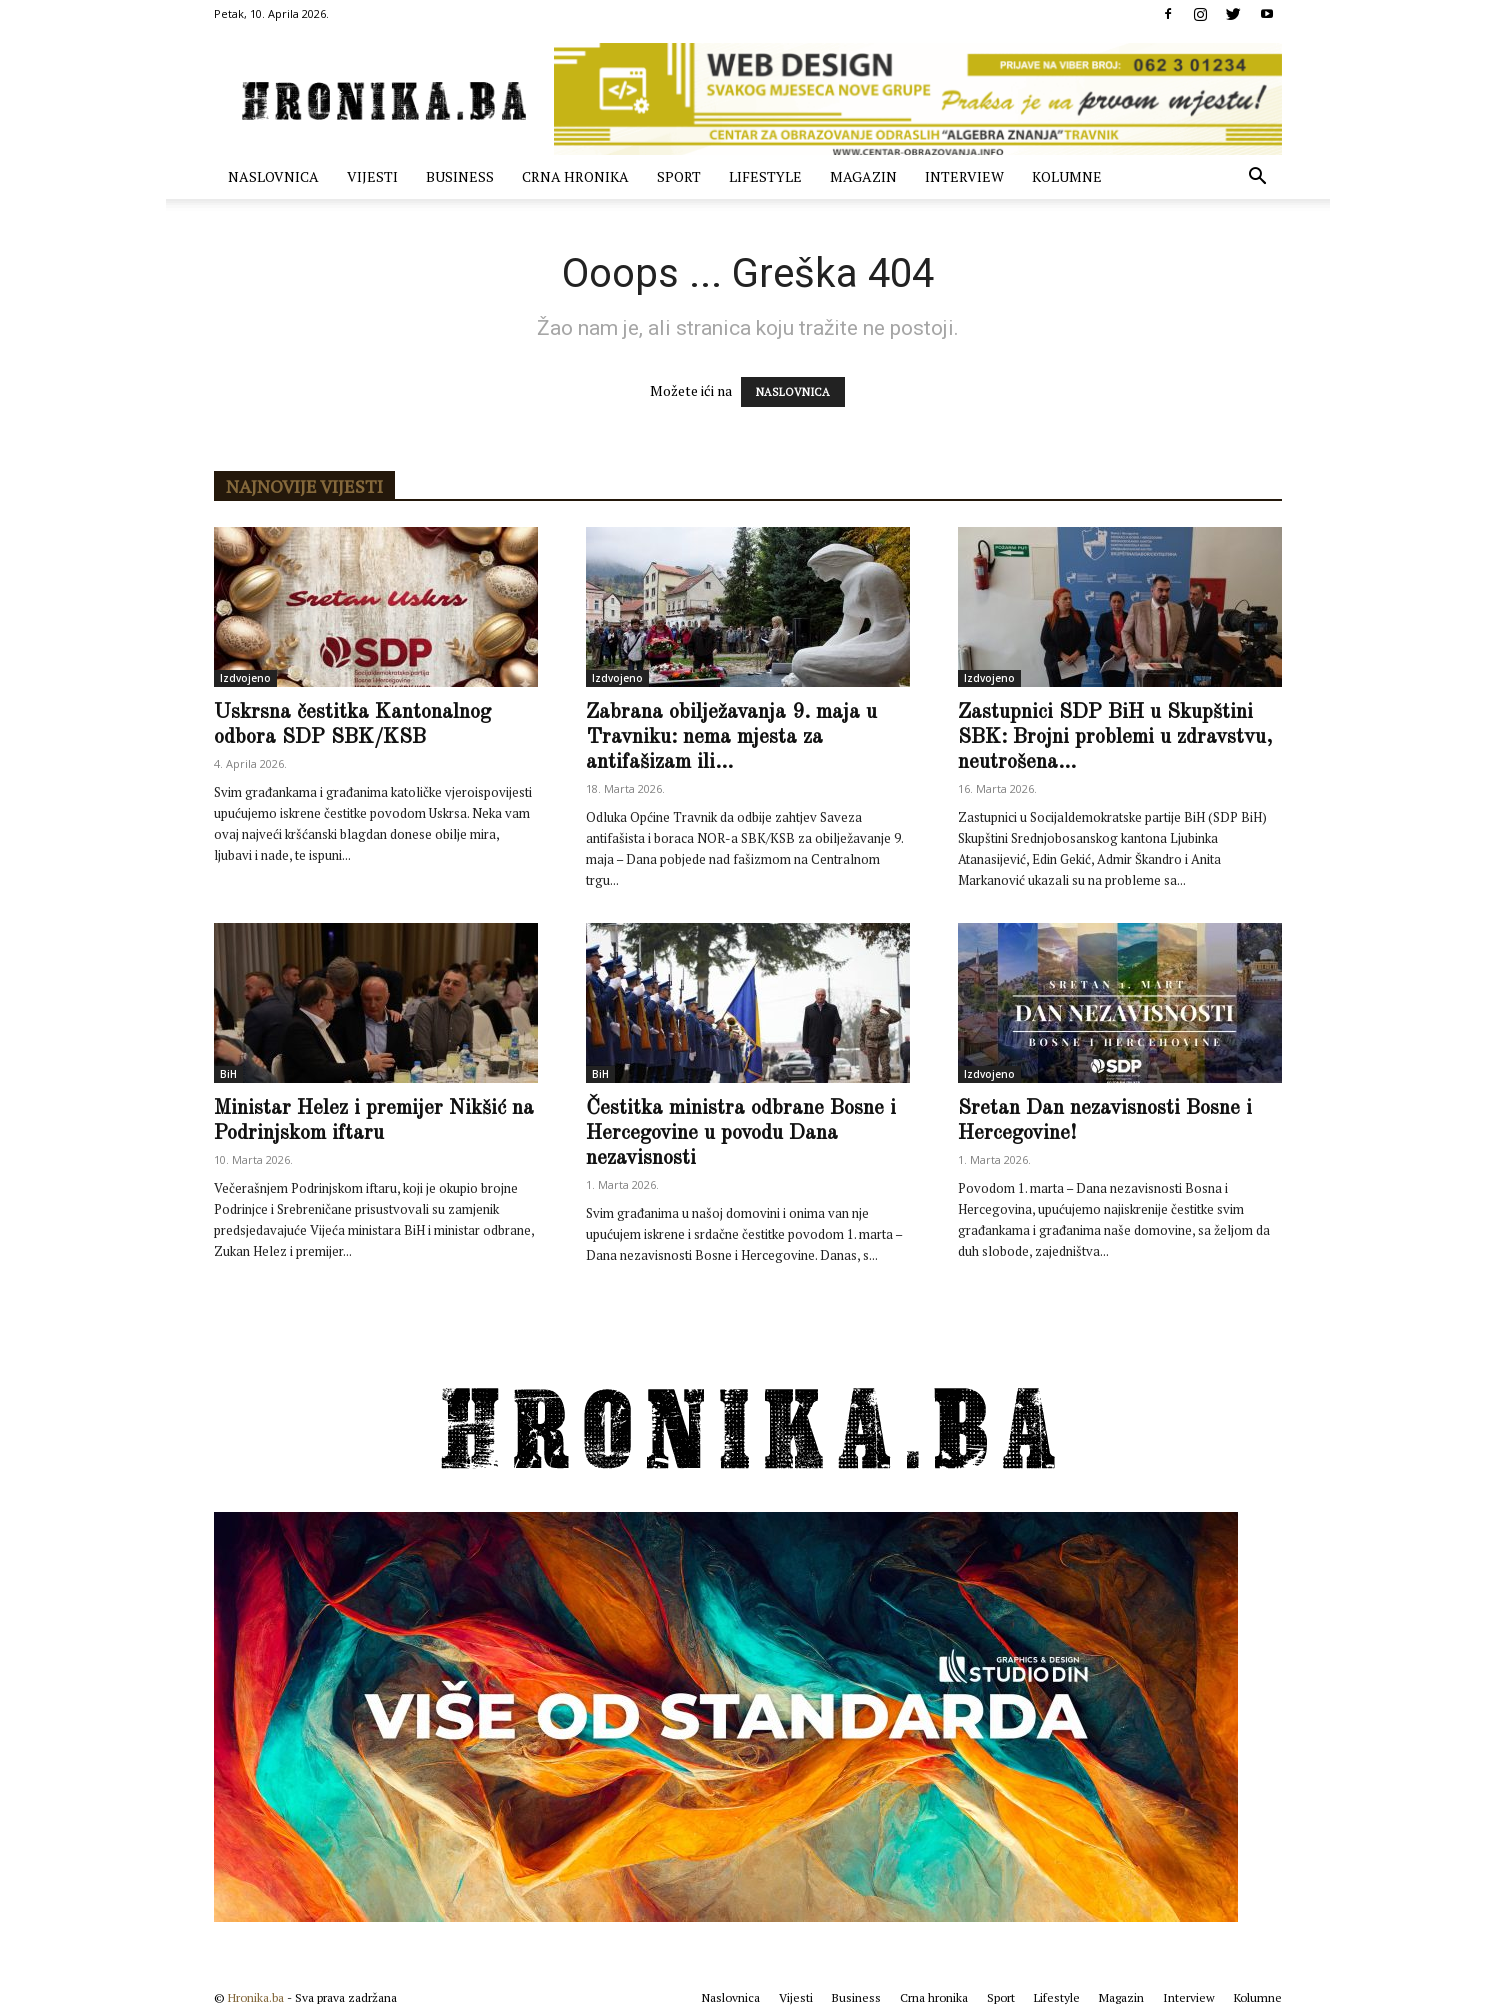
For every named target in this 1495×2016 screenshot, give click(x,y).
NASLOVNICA (793, 392)
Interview (964, 176)
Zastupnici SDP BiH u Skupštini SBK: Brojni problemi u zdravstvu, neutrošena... (1115, 737)
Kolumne (1067, 176)
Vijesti (372, 176)
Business (460, 176)
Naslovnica (273, 176)
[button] (1258, 178)
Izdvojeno (245, 678)
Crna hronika (575, 176)
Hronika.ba (256, 1997)
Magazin (863, 176)
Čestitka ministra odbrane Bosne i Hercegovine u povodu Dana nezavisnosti (741, 1133)
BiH (228, 1074)
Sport (679, 176)
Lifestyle (765, 176)
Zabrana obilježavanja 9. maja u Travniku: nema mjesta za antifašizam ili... (731, 737)
